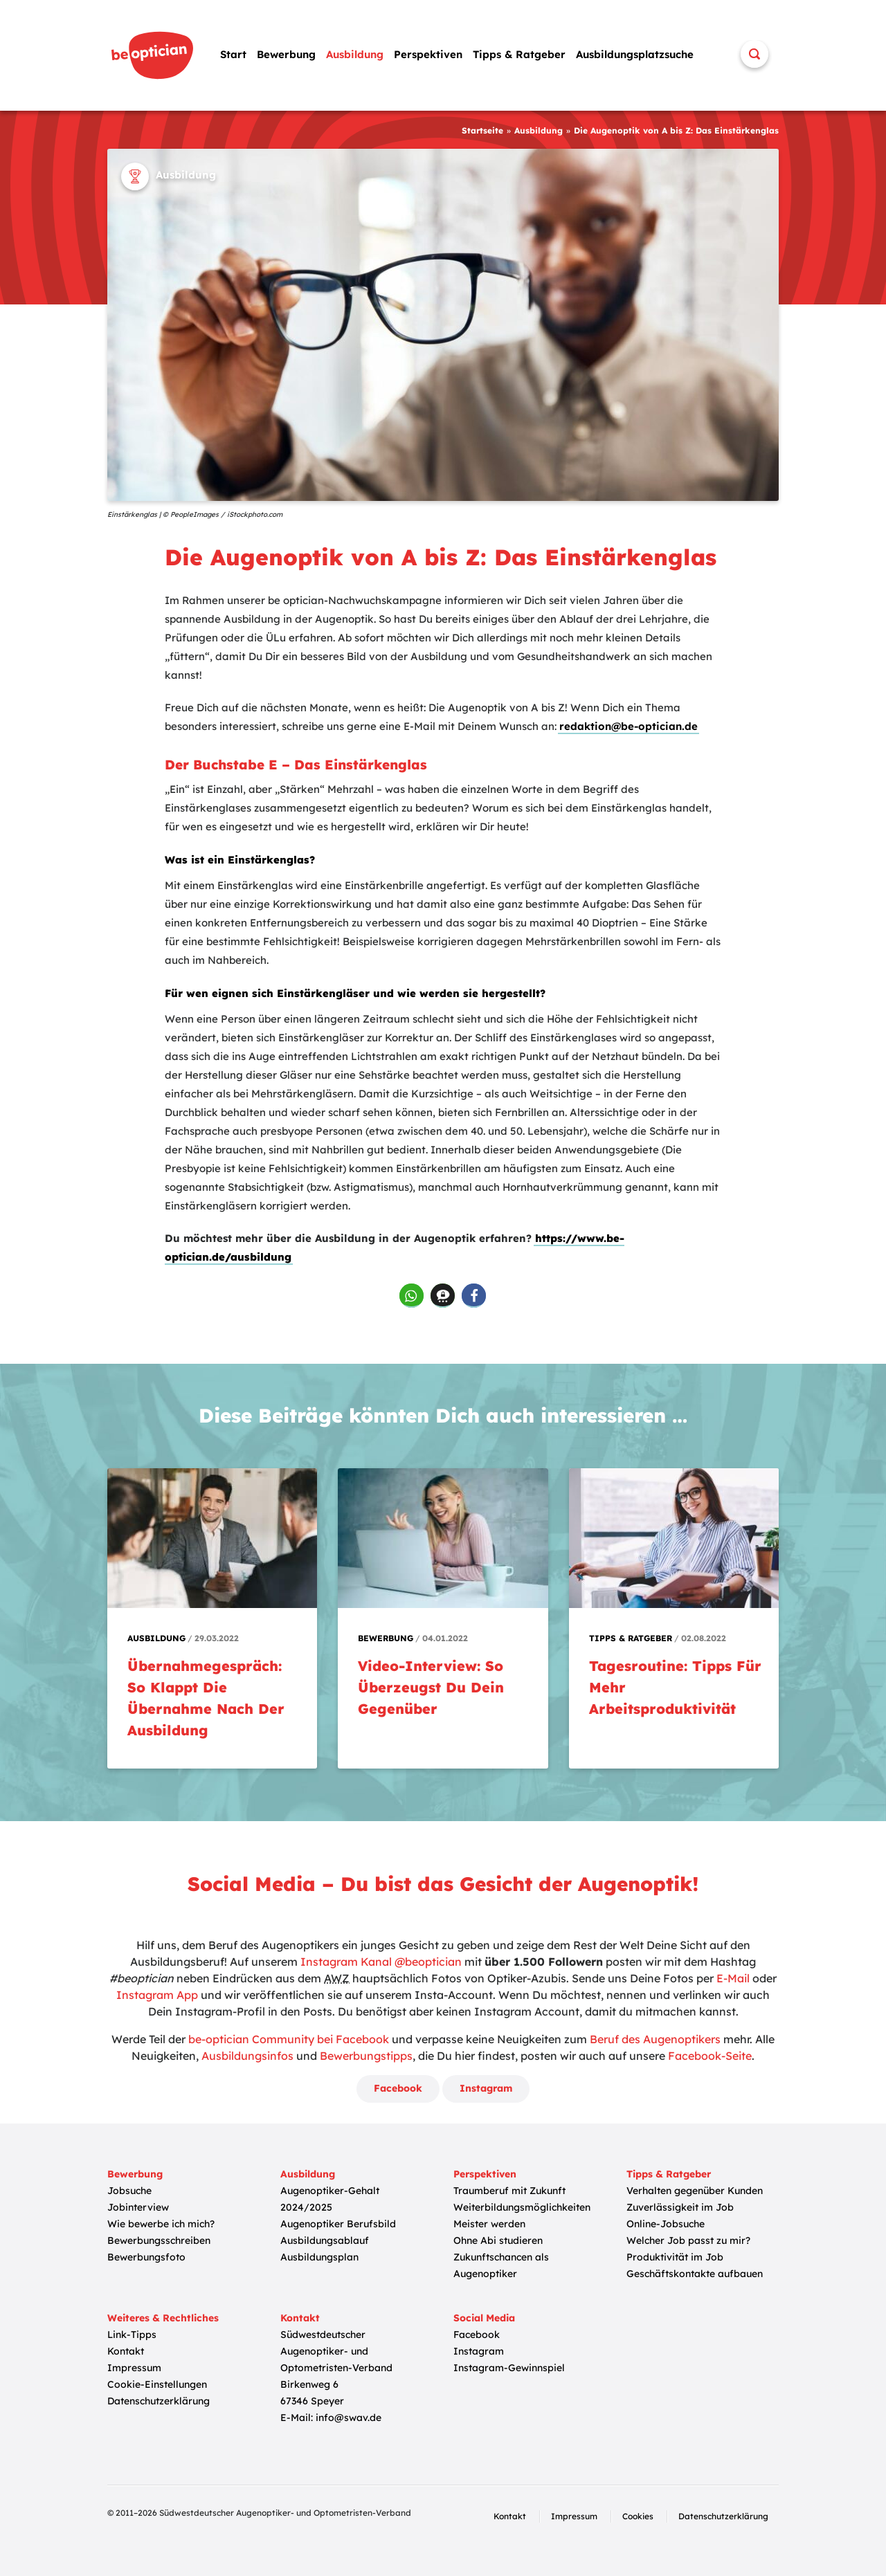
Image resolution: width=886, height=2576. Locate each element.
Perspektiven (428, 54)
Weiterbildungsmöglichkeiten (521, 2207)
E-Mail (733, 1978)
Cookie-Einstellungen (157, 2384)
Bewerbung (286, 54)
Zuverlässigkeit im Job (680, 2207)
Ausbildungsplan (319, 2257)
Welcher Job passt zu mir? (688, 2240)
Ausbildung (354, 54)
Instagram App (157, 1995)
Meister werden (489, 2224)
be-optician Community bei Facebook (288, 2039)
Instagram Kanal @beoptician (381, 1961)
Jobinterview (138, 2207)
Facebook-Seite (710, 2056)
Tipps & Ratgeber (519, 54)
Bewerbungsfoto (146, 2257)
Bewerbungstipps (366, 2056)
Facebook (398, 2088)
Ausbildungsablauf (324, 2240)
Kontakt (125, 2351)
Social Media (484, 2318)
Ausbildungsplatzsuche (635, 54)
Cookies (637, 2516)
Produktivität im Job (674, 2257)
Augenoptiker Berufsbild (338, 2224)
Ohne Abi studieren (498, 2240)
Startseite (482, 130)
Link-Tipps (131, 2334)
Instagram (486, 2088)
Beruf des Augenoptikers (655, 2039)
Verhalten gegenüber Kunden (694, 2190)
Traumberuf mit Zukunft (509, 2190)
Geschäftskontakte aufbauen (694, 2273)
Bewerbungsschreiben (158, 2240)
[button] (411, 1296)
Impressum (134, 2368)
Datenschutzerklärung (158, 2401)
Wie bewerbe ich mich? (161, 2224)
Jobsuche (129, 2190)
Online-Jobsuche (665, 2224)
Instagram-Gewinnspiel (509, 2368)
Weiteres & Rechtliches (163, 2318)
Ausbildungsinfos (247, 2056)
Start (233, 54)
